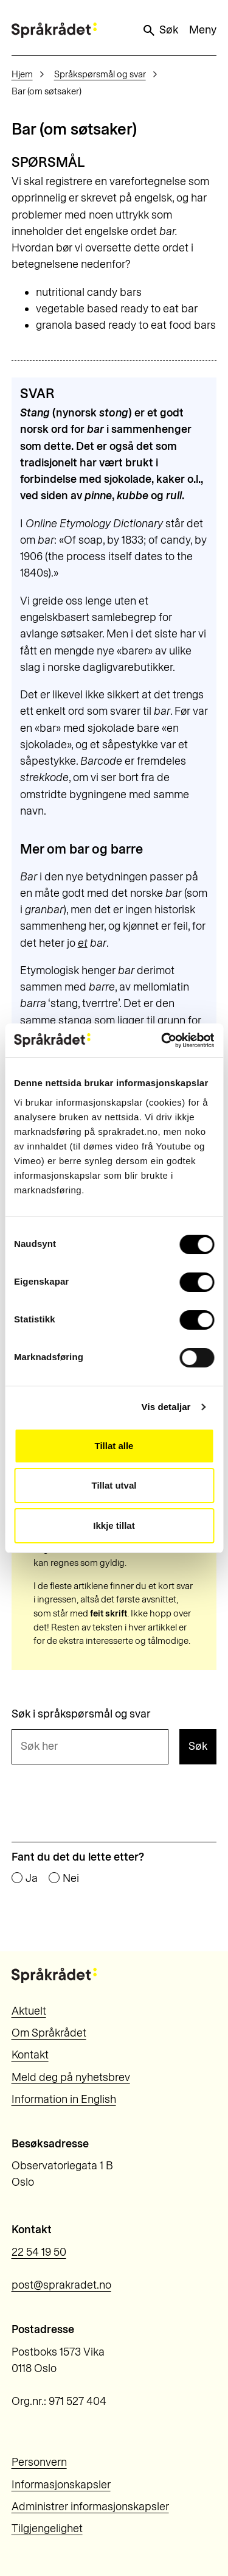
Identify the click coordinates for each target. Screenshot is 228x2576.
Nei (71, 1879)
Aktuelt (29, 2011)
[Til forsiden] (54, 30)
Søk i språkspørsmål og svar (81, 1714)
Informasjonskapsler (61, 2484)
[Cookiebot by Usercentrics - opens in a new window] (162, 1040)
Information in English (64, 2099)
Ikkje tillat (113, 1525)
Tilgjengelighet (47, 2528)
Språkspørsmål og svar (100, 74)
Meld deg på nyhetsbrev (71, 2077)
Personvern (39, 2462)
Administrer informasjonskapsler (90, 2506)
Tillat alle (114, 1446)
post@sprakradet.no (61, 2285)
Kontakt (30, 2055)
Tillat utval (114, 1485)
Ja (32, 1879)
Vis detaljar (166, 1407)
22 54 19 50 (39, 2252)
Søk (160, 30)
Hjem (22, 74)
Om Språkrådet (49, 2033)
